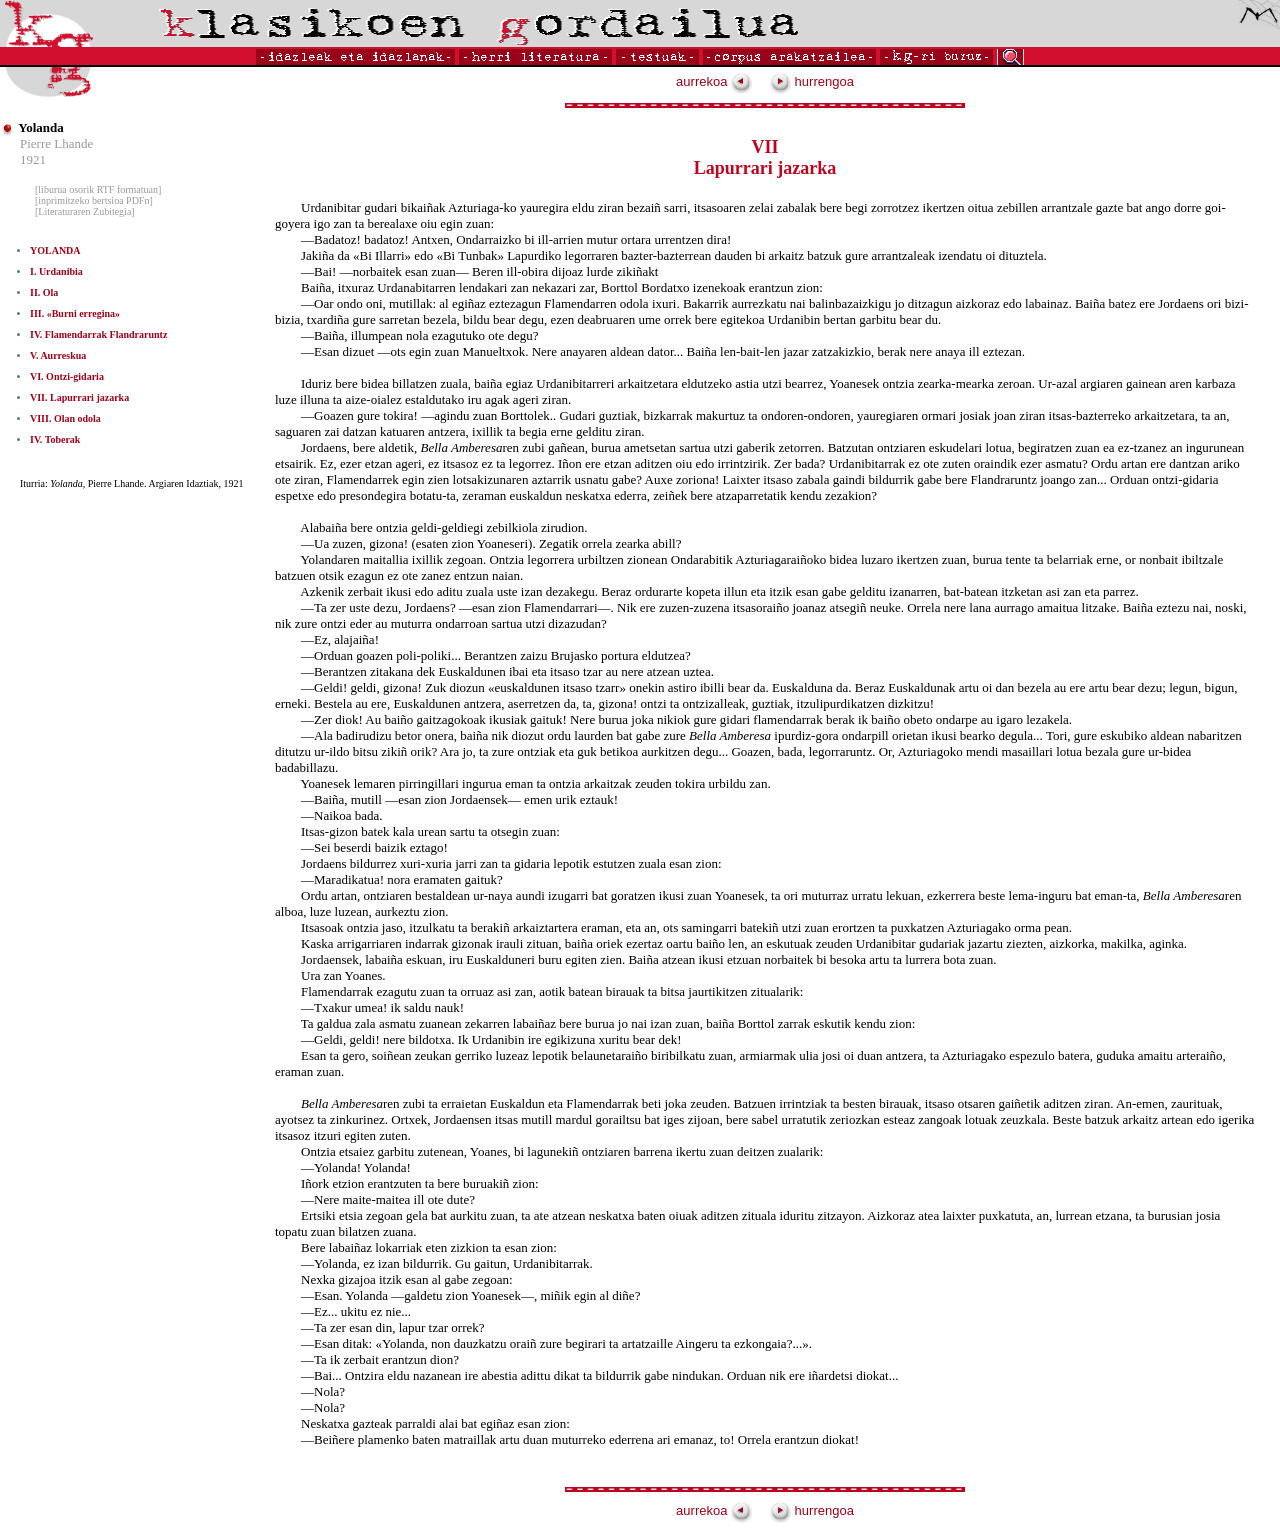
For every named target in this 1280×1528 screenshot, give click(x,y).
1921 (33, 159)
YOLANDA (55, 250)
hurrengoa (812, 81)
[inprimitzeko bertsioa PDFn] (94, 200)
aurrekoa (714, 81)
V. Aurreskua (58, 355)
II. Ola (44, 292)
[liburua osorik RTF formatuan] (98, 189)
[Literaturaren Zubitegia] (85, 211)
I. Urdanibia (56, 271)
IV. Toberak (55, 439)
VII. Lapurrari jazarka (79, 397)
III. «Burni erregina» (75, 313)
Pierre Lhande (56, 143)
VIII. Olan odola (65, 418)
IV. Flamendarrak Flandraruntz (98, 334)
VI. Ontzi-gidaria (67, 376)
